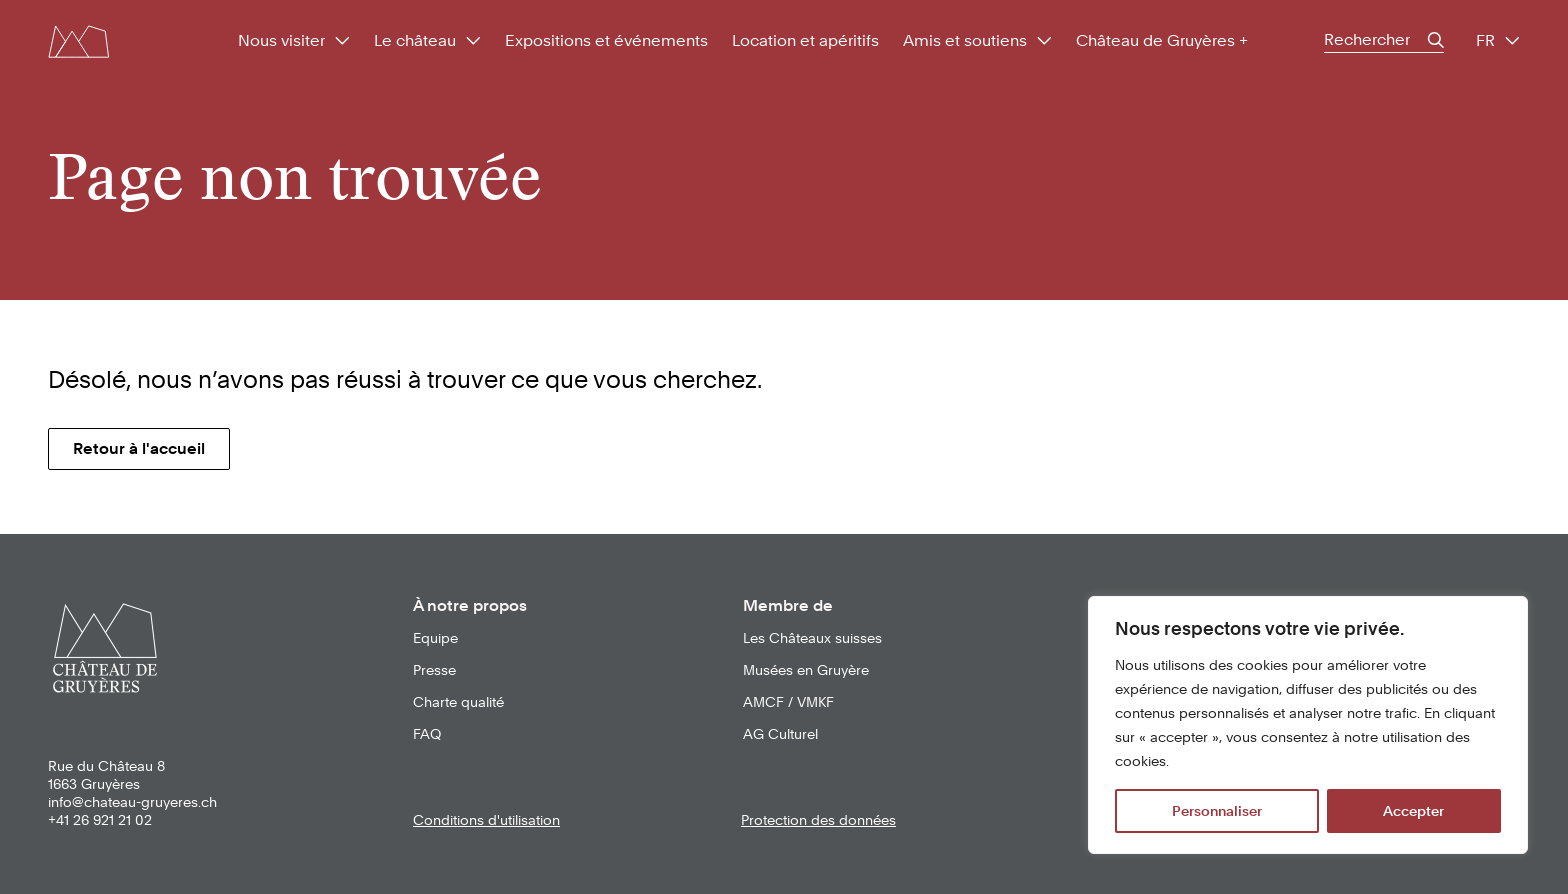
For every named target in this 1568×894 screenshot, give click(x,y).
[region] (1308, 725)
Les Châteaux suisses (812, 638)
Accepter (1413, 811)
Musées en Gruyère (806, 670)
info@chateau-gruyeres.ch (132, 802)
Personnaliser (1217, 811)
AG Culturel (780, 734)
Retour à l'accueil (139, 448)
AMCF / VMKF (788, 702)
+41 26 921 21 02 (100, 820)
